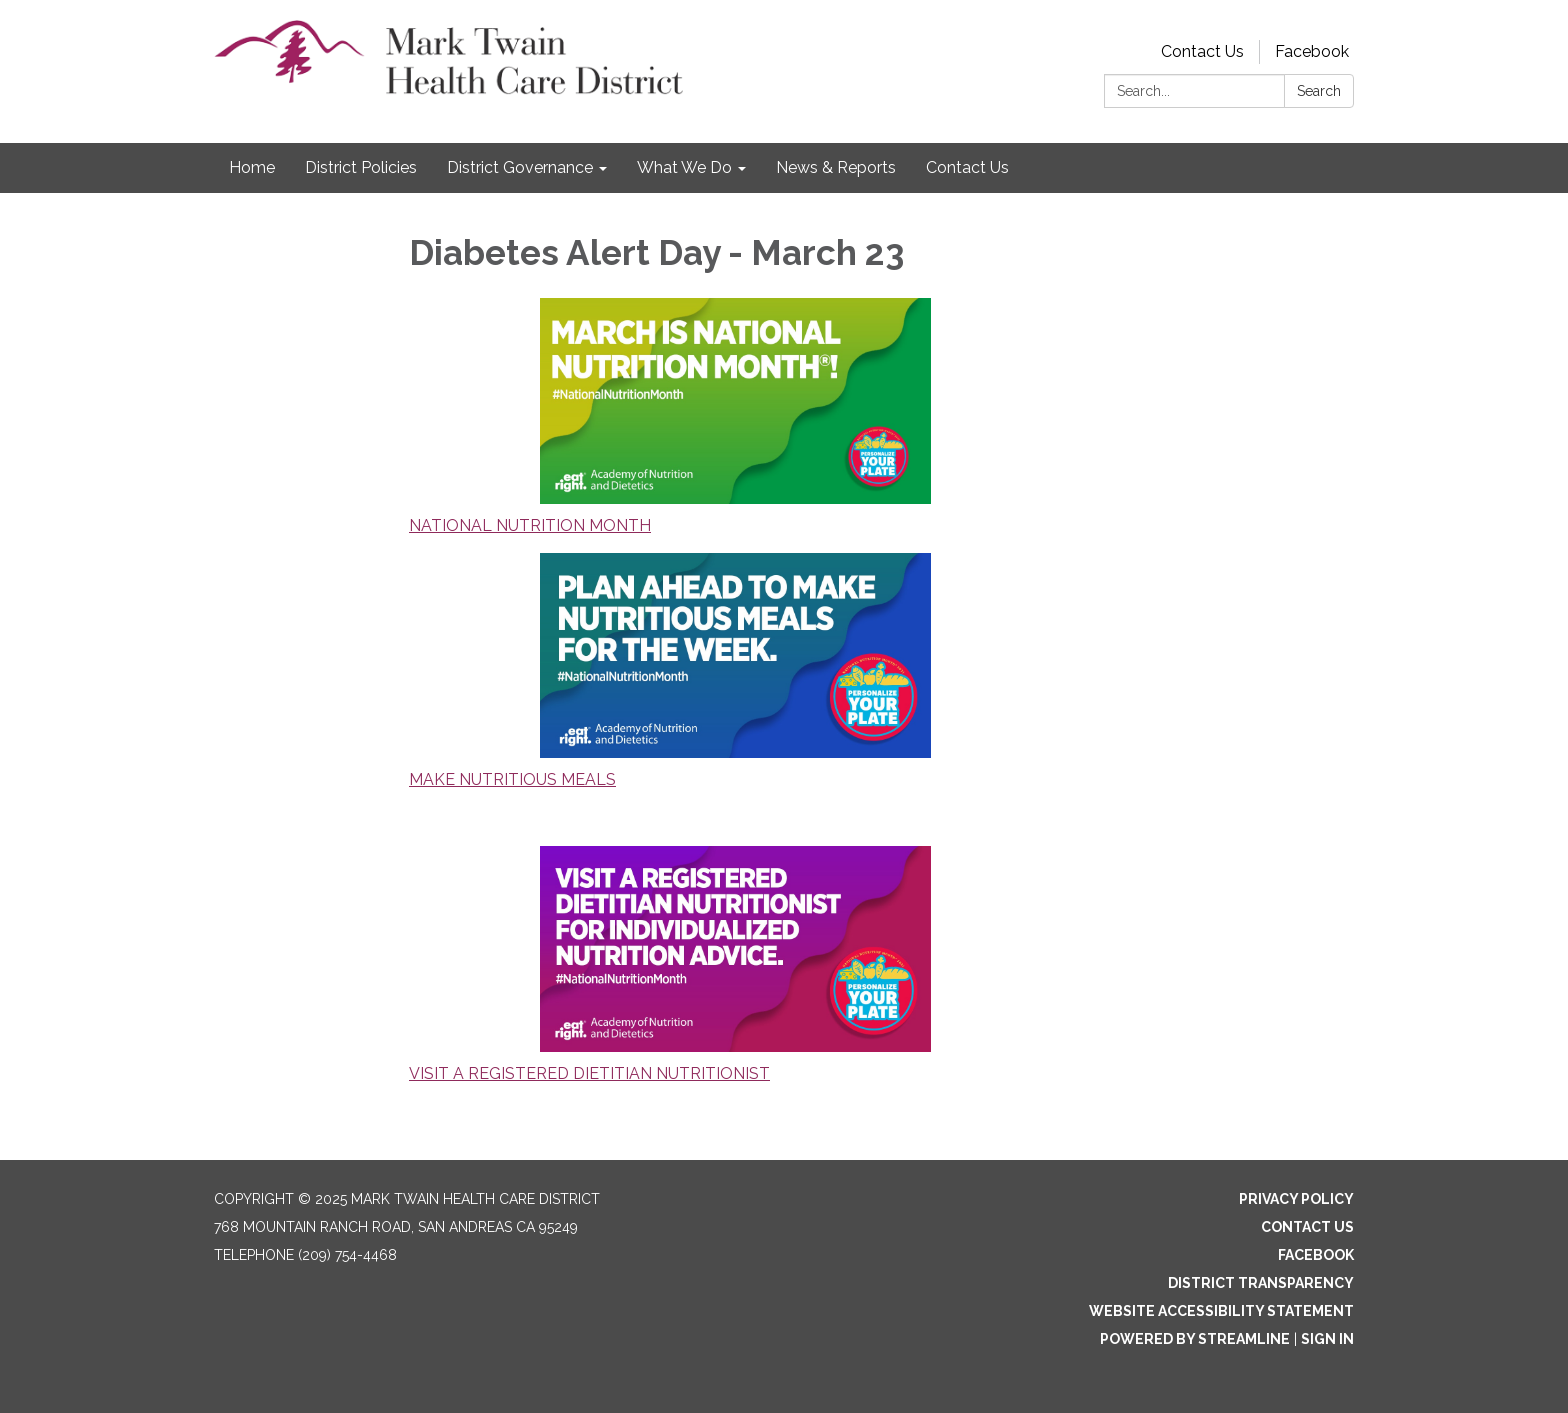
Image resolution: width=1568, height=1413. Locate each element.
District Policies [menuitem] (361, 167)
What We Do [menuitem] (684, 167)
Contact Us (1202, 51)
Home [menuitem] (252, 167)
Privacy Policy (1296, 1199)
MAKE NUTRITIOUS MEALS (512, 779)
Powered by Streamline (1195, 1339)
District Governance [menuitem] (520, 167)
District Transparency (1261, 1283)
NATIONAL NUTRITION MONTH (530, 525)
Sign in (1327, 1339)
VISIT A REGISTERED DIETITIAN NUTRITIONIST (589, 1073)
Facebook (1312, 51)
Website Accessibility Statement (1221, 1311)
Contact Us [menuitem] (967, 167)
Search (1319, 91)
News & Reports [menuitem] (836, 167)
